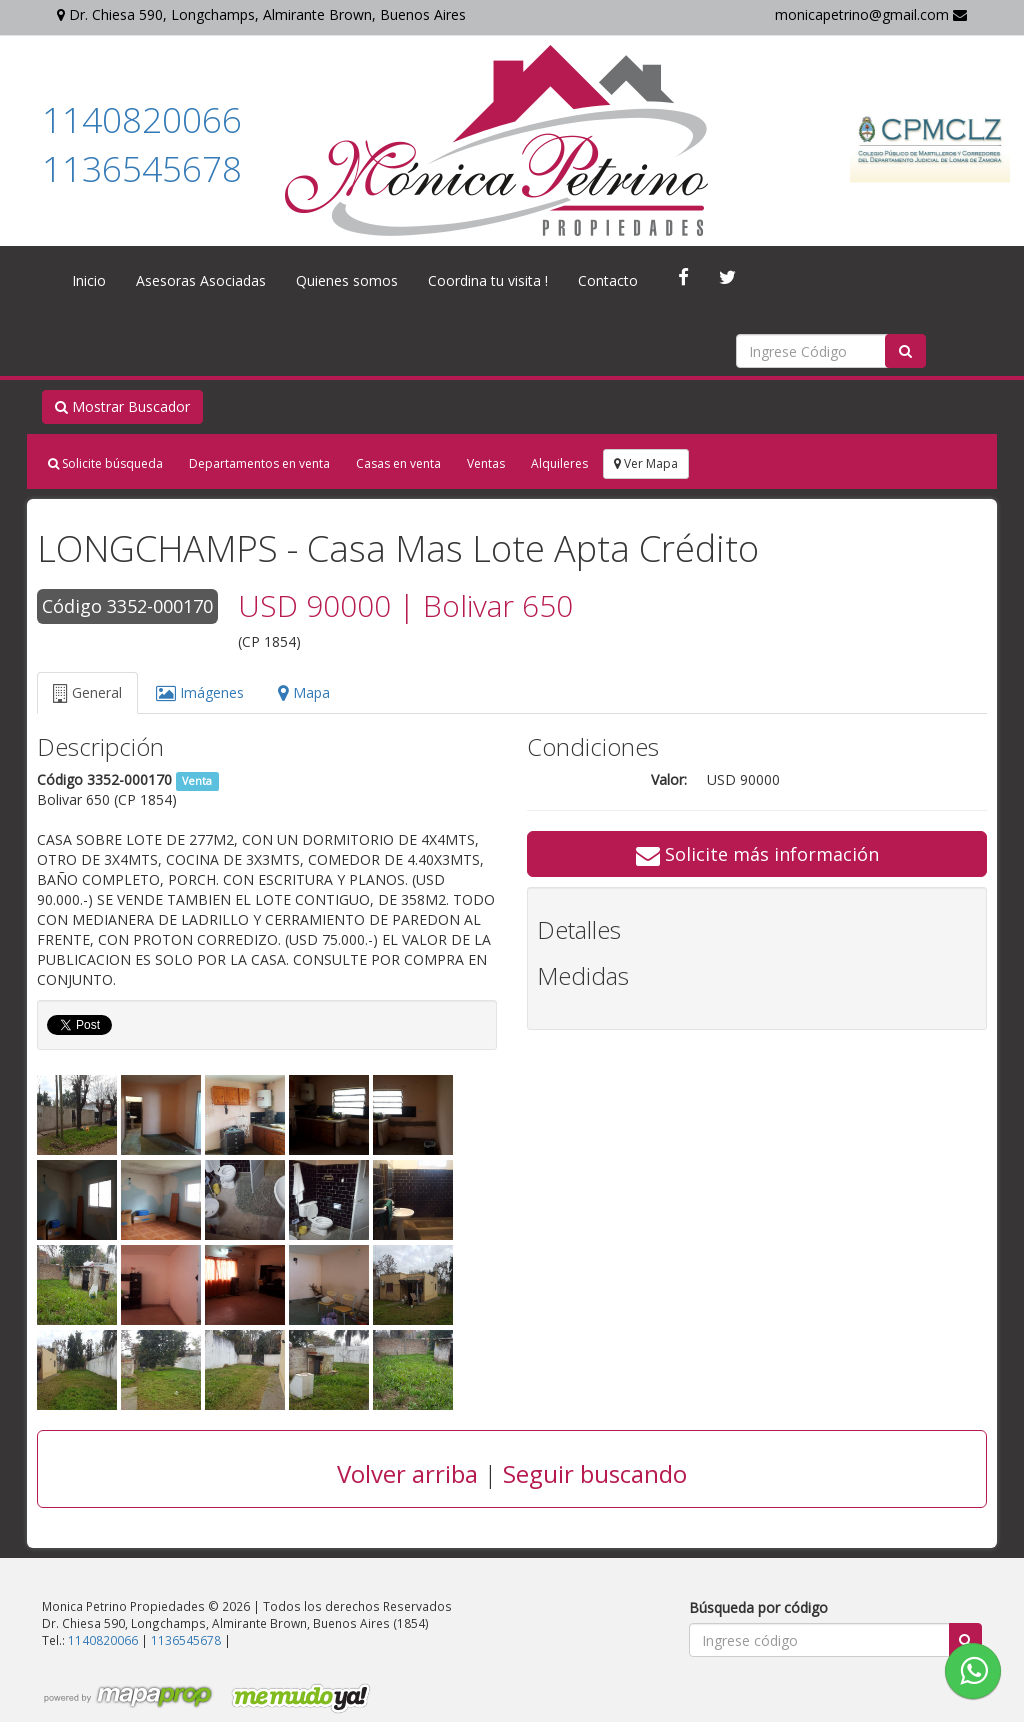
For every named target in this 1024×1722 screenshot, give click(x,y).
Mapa (304, 692)
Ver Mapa (646, 463)
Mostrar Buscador (122, 406)
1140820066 (142, 119)
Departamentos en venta (259, 463)
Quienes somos (347, 280)
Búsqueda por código (758, 1607)
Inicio (89, 280)
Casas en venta (398, 463)
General (87, 692)
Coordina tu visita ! (488, 280)
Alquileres (559, 463)
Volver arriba (407, 1473)
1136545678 (142, 168)
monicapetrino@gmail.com (871, 14)
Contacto (608, 280)
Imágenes (200, 692)
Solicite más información (757, 854)
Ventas (486, 463)
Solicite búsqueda (105, 463)
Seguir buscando (595, 1473)
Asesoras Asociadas (201, 280)
